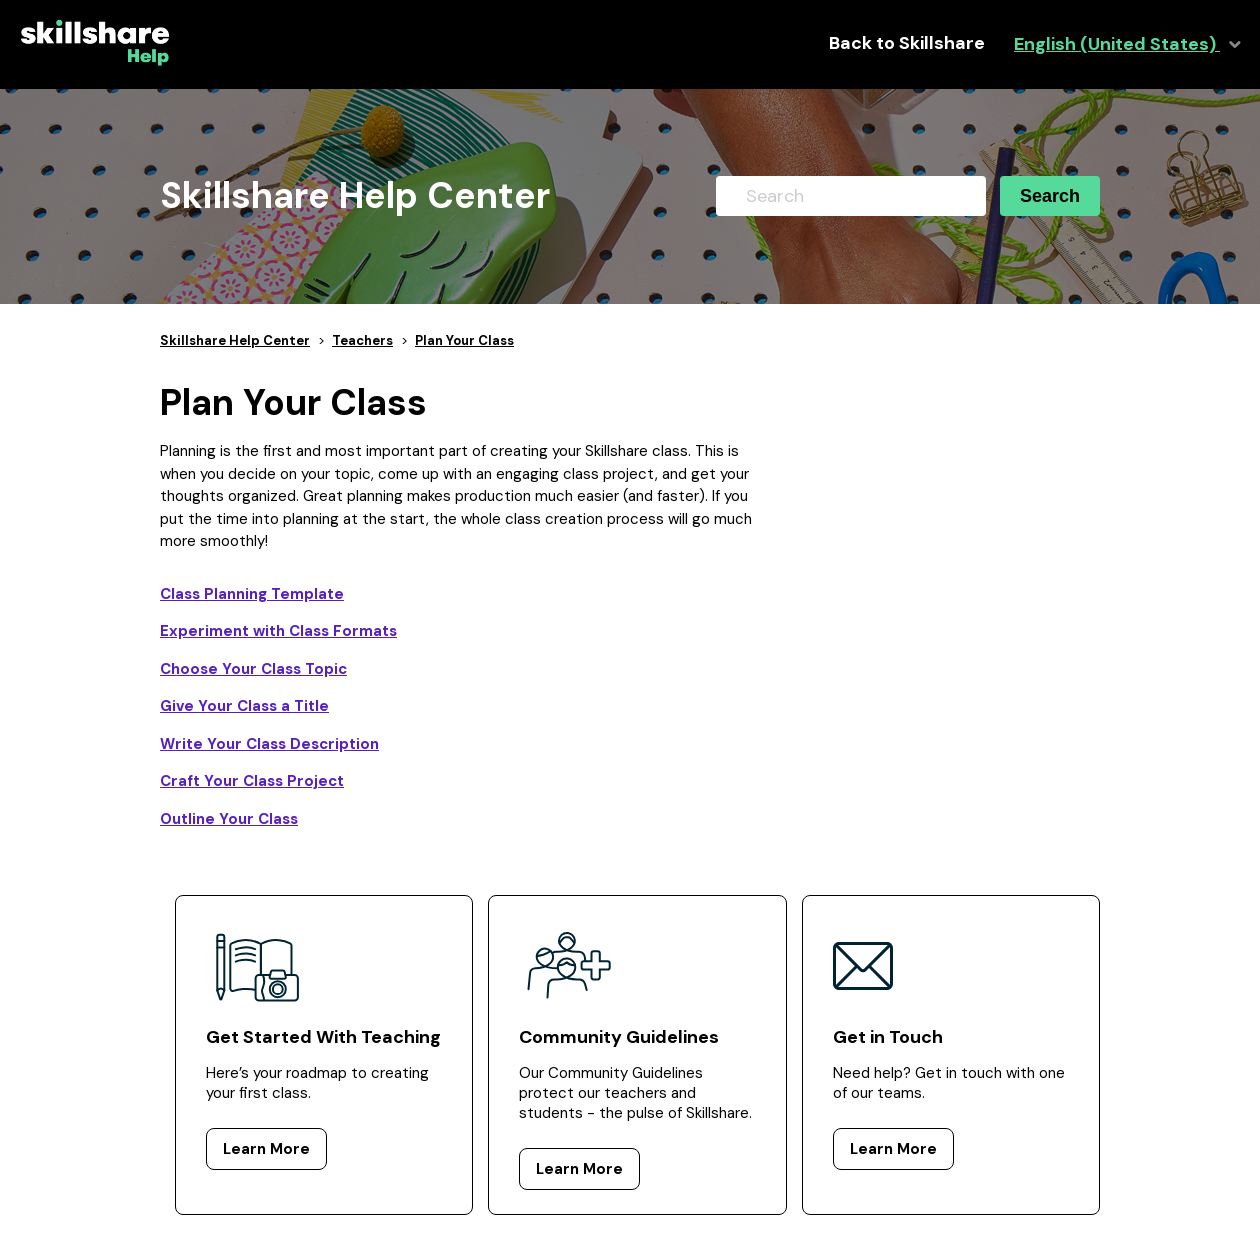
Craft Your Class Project (252, 781)
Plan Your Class (464, 340)
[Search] (851, 196)
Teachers (362, 340)
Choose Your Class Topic (253, 669)
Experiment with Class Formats (278, 631)
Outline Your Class (229, 819)
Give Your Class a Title (244, 706)
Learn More (266, 1149)
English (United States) (1117, 44)
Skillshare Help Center (235, 340)
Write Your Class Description (269, 744)
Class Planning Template (252, 594)
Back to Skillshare (907, 43)
